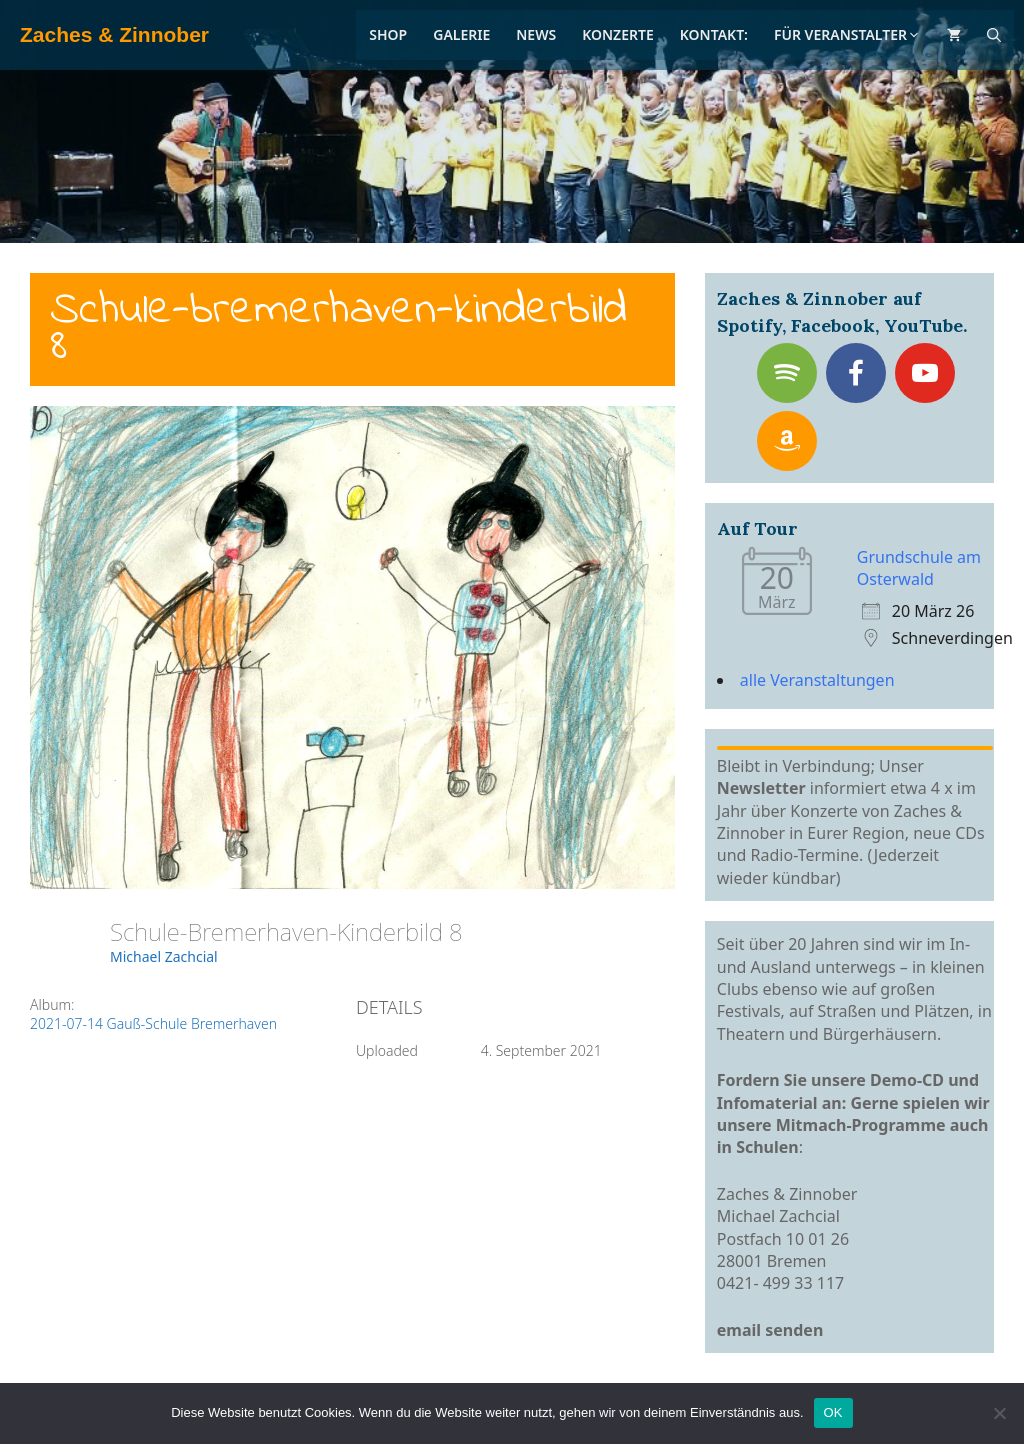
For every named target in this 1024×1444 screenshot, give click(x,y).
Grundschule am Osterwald (919, 568)
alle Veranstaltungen (817, 680)
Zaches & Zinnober (114, 34)
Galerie (461, 34)
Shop (388, 34)
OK (833, 1412)
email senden (770, 1330)
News (536, 34)
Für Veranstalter (847, 34)
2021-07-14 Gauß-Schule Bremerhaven (153, 1023)
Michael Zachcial (164, 956)
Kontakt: (714, 34)
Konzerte (618, 34)
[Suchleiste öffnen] (994, 35)
